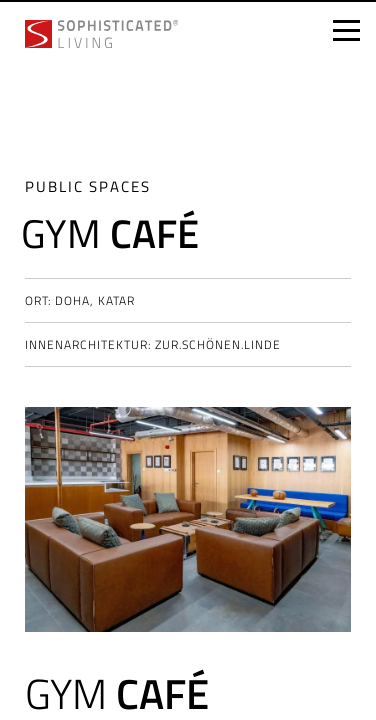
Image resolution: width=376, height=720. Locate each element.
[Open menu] (346, 31)
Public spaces (88, 186)
